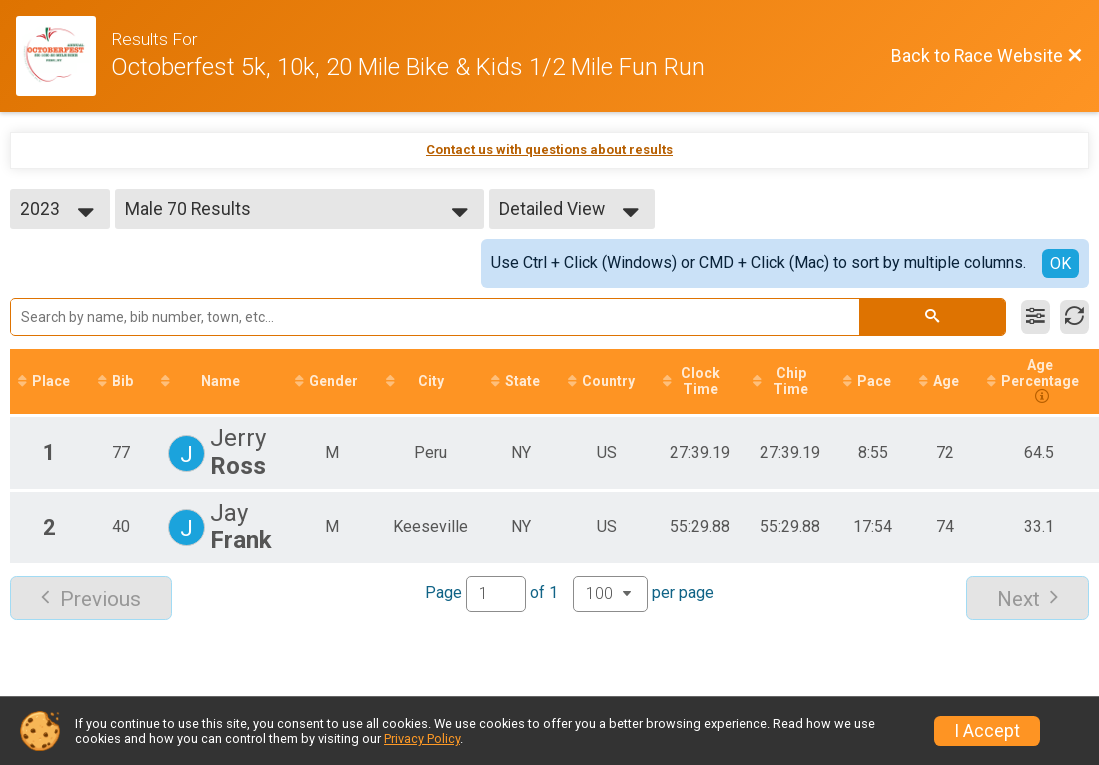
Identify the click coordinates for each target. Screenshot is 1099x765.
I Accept (987, 731)
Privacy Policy (422, 738)
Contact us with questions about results (549, 149)
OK (1060, 263)
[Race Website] (63, 56)
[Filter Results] (1035, 317)
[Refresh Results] (1074, 317)
